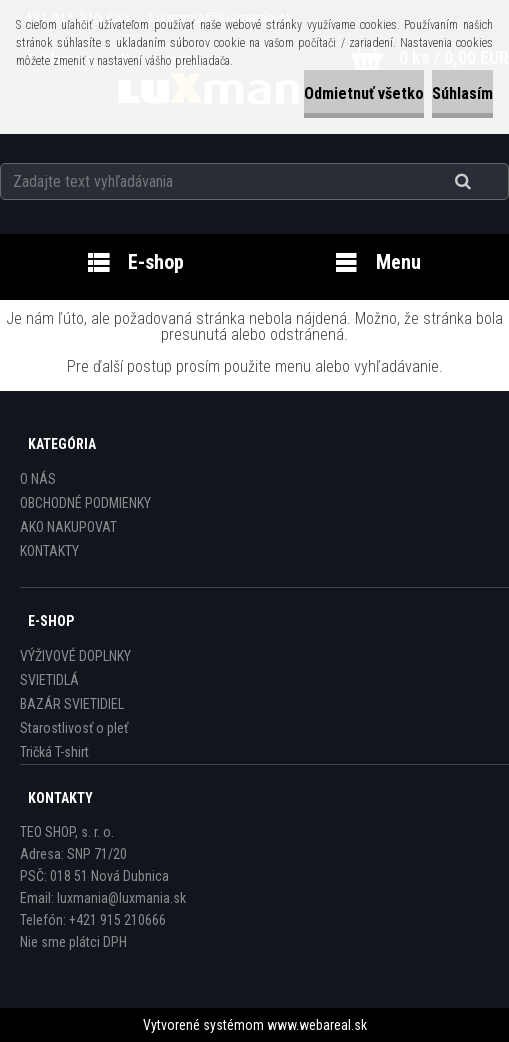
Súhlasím (462, 93)
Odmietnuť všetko (364, 93)
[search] (487, 182)
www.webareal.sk (317, 1025)
